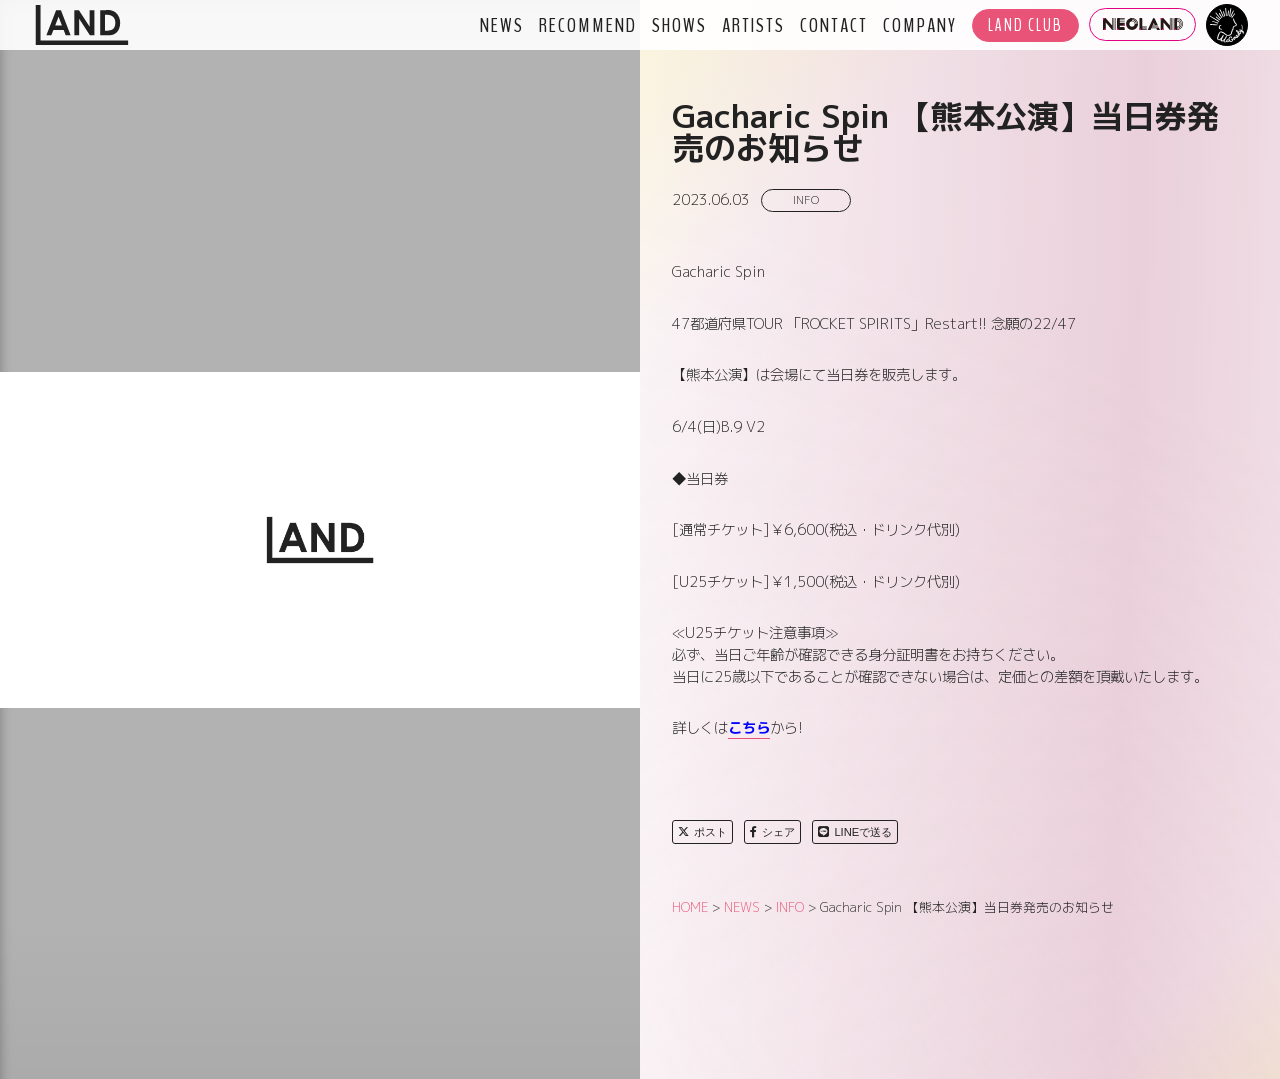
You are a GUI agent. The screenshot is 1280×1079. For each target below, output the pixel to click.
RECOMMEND (588, 25)
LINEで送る (855, 832)
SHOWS (679, 25)
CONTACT (834, 25)
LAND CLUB (1025, 25)
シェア (772, 832)
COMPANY (920, 25)
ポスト (702, 832)
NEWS (502, 25)
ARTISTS (753, 25)
